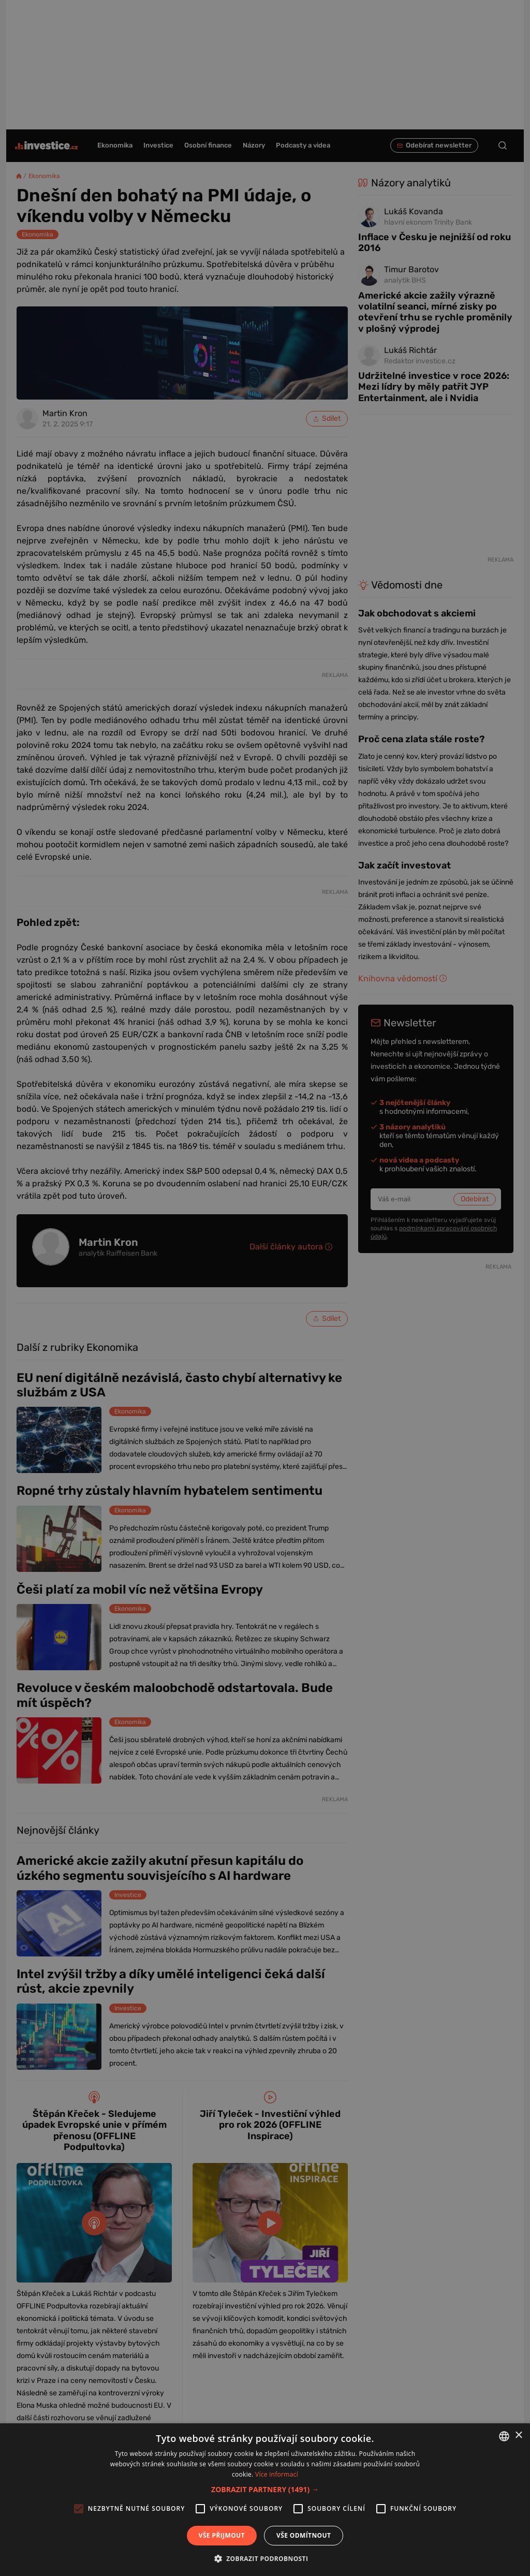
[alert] (265, 1288)
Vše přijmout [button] (222, 2535)
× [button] (518, 2435)
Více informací (276, 2474)
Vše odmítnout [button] (303, 2535)
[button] (265, 2489)
